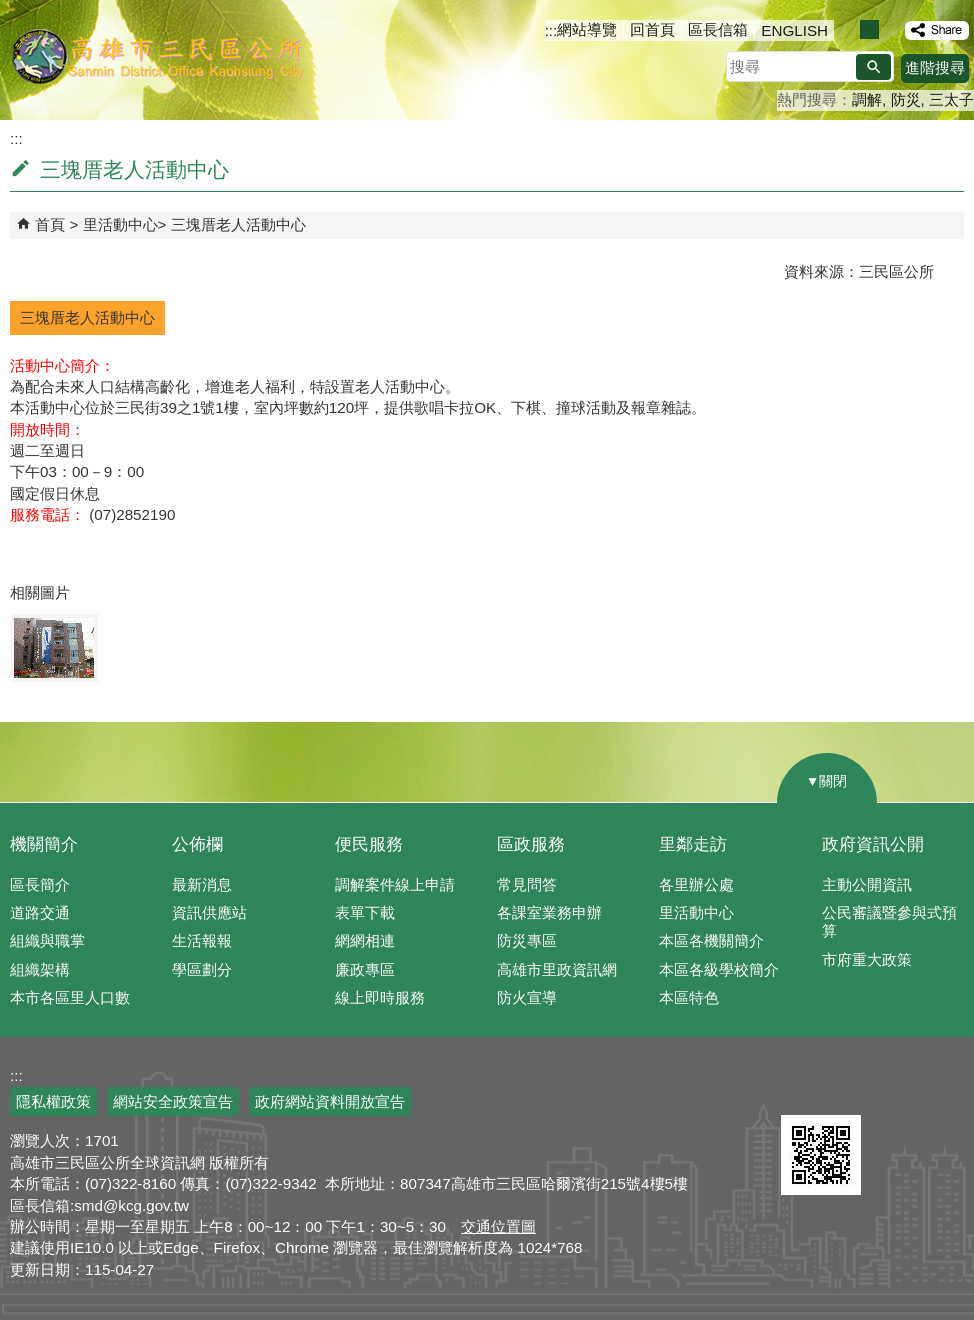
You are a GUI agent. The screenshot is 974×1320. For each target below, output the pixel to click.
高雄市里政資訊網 (557, 969)
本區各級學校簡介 (719, 969)
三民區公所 (157, 55)
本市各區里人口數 (70, 997)
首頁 (50, 224)
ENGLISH (794, 30)
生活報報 (202, 940)
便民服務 (369, 844)
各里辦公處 (696, 884)
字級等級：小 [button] (848, 29)
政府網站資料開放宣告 (330, 1101)
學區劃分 (202, 969)
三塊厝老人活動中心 (238, 224)
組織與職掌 (47, 940)
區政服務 (531, 844)
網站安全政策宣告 (173, 1101)
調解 (867, 99)
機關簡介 (44, 844)
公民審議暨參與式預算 (889, 921)
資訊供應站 (209, 912)
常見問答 (527, 884)
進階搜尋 (935, 67)
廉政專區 (365, 969)
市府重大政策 (867, 959)
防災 (906, 99)
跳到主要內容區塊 (10, 10)
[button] (873, 67)
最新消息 (202, 884)
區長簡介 (40, 884)
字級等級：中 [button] (869, 29)
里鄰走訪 (693, 844)
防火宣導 (527, 997)
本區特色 (689, 997)
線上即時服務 (380, 997)
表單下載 (365, 912)
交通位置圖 (498, 1226)
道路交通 (40, 912)
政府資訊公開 (873, 844)
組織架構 (40, 969)
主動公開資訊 (867, 884)
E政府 (802, 1089)
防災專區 (527, 940)
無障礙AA (901, 1091)
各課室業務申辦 (549, 912)
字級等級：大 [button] (890, 29)
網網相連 (365, 940)
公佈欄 (197, 844)
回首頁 (652, 29)
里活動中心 (120, 224)
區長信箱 (718, 29)
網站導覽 (587, 29)
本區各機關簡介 (711, 940)
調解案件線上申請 (395, 884)
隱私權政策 (53, 1101)
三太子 (951, 99)
